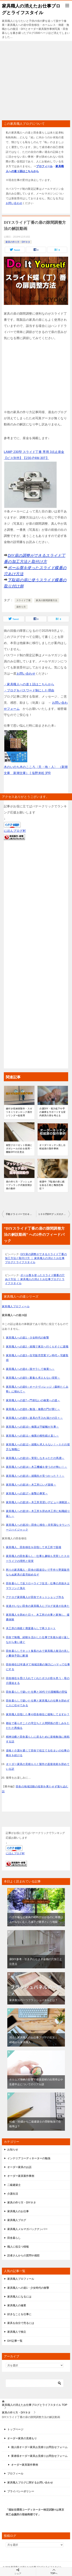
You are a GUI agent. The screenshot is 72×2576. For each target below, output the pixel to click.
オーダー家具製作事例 (20, 2175)
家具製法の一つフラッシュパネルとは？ (33, 2000)
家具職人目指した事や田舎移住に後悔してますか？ (38, 1714)
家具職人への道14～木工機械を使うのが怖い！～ (36, 1466)
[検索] (34, 2383)
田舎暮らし (14, 2237)
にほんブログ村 (15, 830)
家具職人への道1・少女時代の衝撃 (27, 1337)
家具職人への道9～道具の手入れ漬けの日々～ (34, 1417)
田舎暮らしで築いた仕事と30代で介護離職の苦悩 (36, 1691)
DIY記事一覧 (14, 2340)
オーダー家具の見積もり (22, 2438)
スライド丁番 (23, 600)
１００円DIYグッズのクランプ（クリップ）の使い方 (54, 1214)
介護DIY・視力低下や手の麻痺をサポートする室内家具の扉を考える (52, 1112)
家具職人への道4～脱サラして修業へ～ (30, 1368)
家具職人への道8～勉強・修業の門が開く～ (33, 1409)
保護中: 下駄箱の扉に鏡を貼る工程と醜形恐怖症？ (52, 1185)
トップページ (15, 2429)
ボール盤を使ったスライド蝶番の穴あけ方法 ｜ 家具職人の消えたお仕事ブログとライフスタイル (35, 1279)
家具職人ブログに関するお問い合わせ (30, 2482)
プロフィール (15, 2473)
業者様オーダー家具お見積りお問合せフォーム (39, 2455)
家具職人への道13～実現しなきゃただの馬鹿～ (35, 1458)
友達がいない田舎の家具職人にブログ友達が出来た (38, 1605)
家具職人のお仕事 (18, 2211)
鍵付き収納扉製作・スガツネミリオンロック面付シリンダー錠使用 (19, 1112)
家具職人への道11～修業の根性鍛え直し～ (32, 1435)
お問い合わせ (14, 203)
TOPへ (54, 2571)
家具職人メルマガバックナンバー (27, 2229)
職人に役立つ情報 (18, 2246)
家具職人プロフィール (16, 1306)
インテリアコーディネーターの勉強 (28, 2158)
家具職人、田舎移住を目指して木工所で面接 (33, 1547)
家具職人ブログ (16, 2220)
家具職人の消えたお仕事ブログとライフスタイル (31, 8)
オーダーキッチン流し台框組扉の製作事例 (52, 1147)
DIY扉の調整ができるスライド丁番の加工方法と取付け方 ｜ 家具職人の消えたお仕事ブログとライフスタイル (36, 1258)
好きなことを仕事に (19, 2314)
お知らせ (12, 2149)
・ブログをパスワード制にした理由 (29, 690)
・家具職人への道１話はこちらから (29, 684)
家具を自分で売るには (20, 2322)
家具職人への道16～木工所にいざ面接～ (31, 1484)
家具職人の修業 (16, 2305)
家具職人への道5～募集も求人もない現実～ (33, 1377)
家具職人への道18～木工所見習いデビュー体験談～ (38, 1502)
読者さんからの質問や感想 (23, 2255)
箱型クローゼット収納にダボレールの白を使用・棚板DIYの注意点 (19, 1148)
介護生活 (12, 2193)
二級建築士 (14, 2184)
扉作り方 (21, 607)
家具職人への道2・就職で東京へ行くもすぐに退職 (37, 1346)
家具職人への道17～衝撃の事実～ (27, 1493)
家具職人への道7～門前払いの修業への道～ (33, 1400)
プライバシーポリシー (20, 2491)
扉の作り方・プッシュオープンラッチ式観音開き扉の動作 (19, 1185)
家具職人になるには (19, 2296)
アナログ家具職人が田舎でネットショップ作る (35, 1597)
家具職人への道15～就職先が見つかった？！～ (35, 1475)
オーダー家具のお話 (19, 2167)
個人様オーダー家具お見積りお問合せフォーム (39, 2447)
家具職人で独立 (16, 2331)
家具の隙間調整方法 (46, 600)
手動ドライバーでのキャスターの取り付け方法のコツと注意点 (21, 1214)
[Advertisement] (36, 79)
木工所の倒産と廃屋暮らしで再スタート (31, 1628)
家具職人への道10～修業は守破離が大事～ (32, 1426)
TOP (34, 2404)
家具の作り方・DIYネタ (18, 242)
